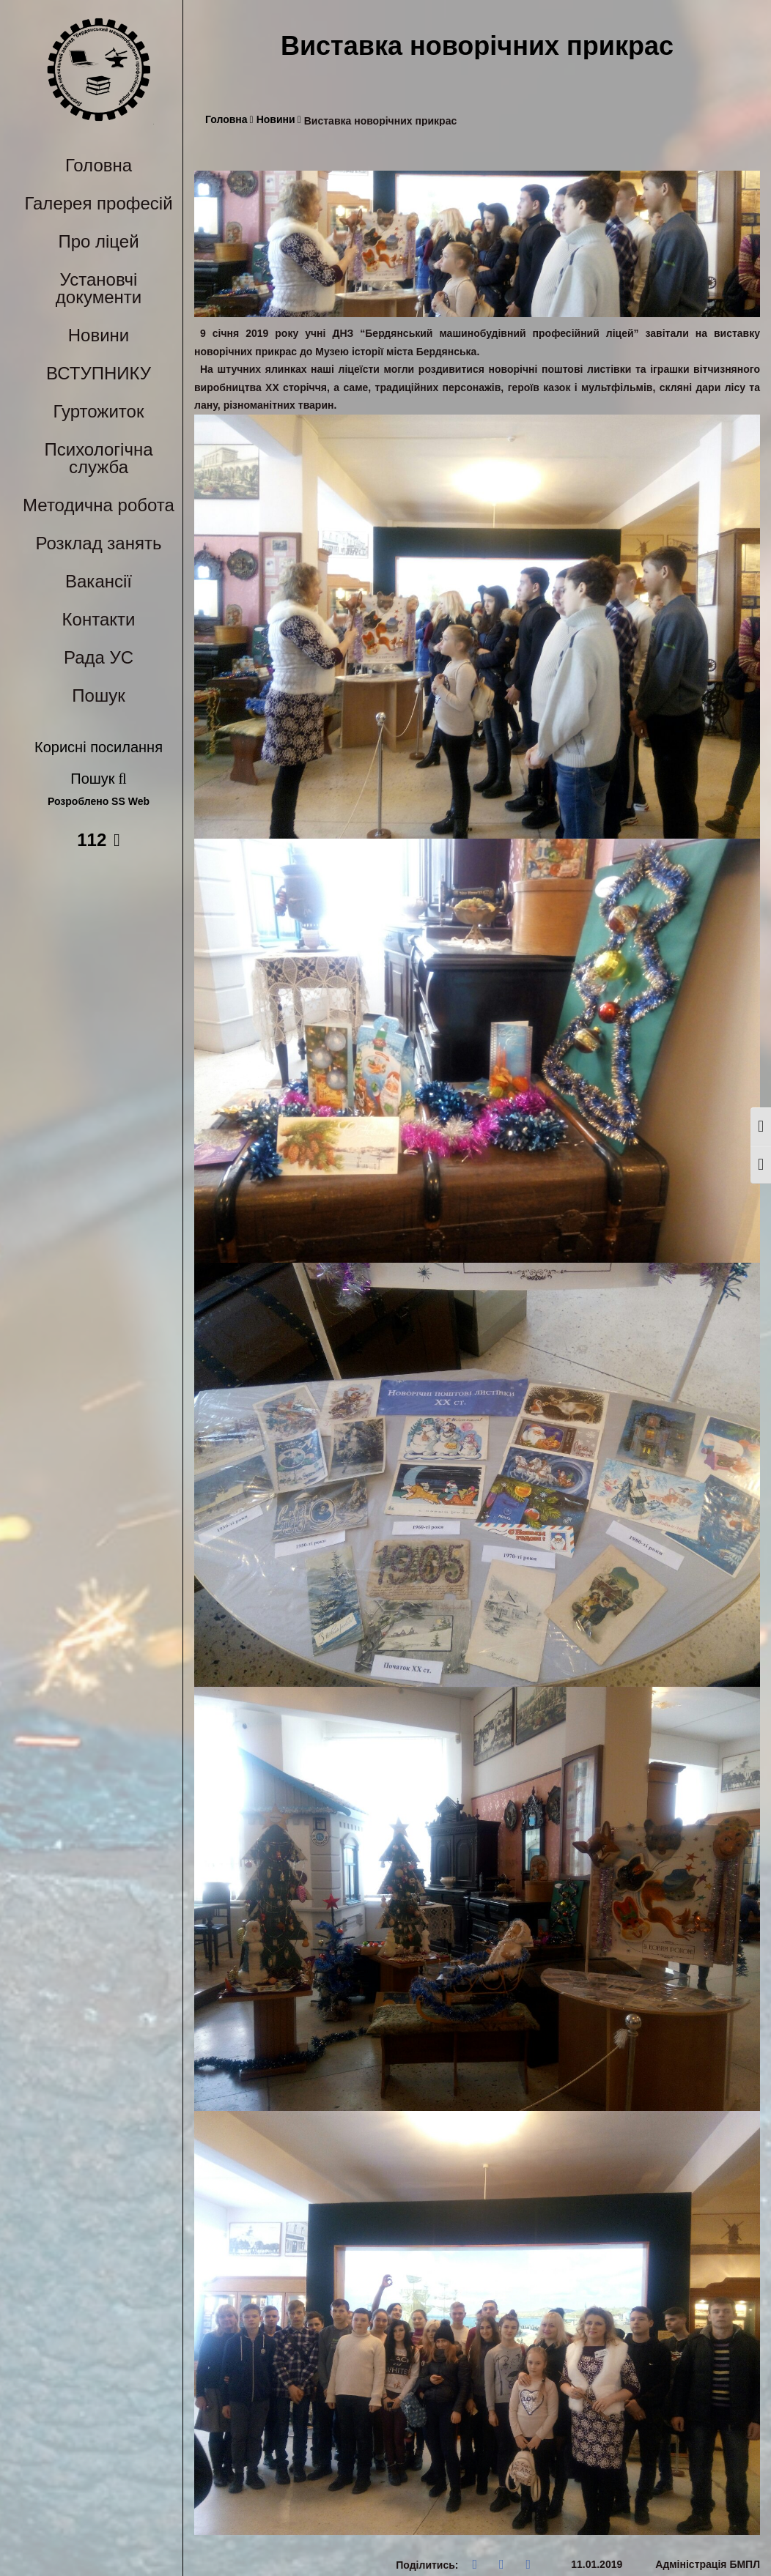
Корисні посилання (98, 747)
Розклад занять (99, 543)
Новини (99, 335)
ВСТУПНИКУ (98, 373)
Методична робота (98, 505)
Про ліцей (98, 241)
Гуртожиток (99, 411)
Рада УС (98, 657)
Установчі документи (98, 288)
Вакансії (98, 581)
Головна (98, 165)
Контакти (99, 619)
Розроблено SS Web (99, 801)
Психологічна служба (98, 458)
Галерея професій (98, 203)
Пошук (98, 695)
